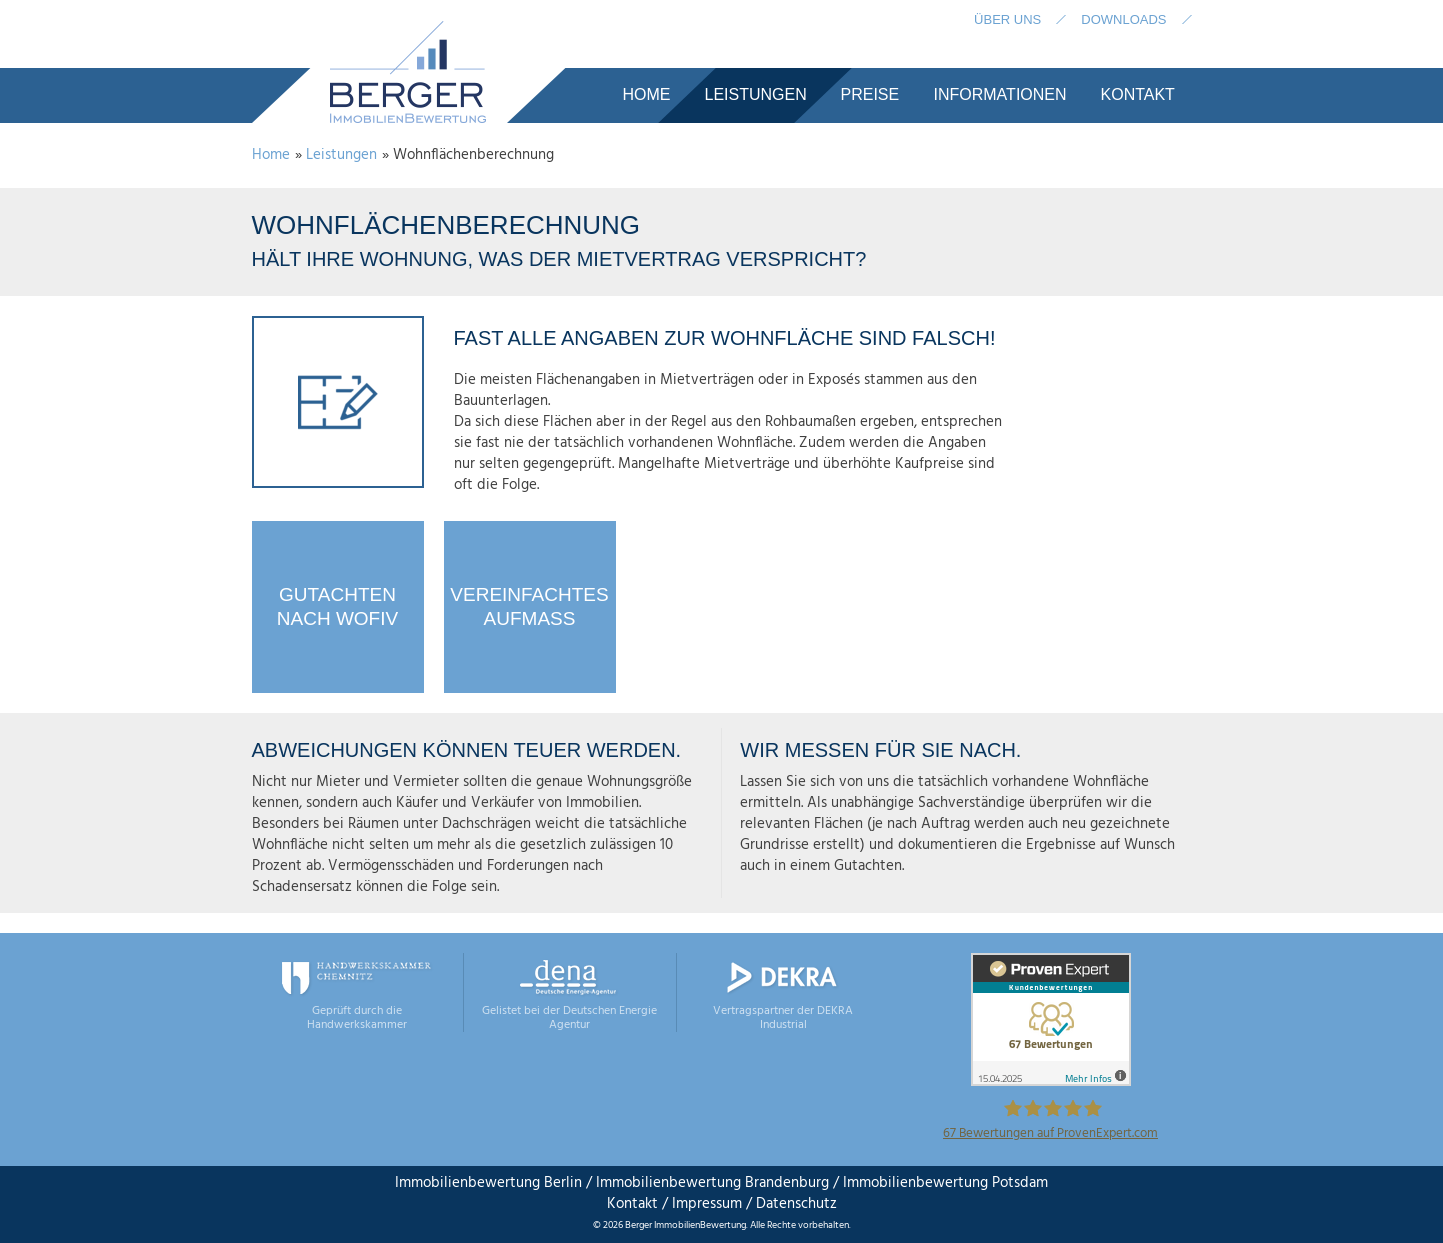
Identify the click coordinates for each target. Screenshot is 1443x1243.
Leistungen (341, 155)
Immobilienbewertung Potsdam (945, 1183)
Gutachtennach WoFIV (337, 606)
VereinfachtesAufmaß (529, 606)
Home (271, 155)
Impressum (707, 1204)
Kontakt (632, 1204)
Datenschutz (794, 1204)
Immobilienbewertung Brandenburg (712, 1183)
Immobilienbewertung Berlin (488, 1183)
